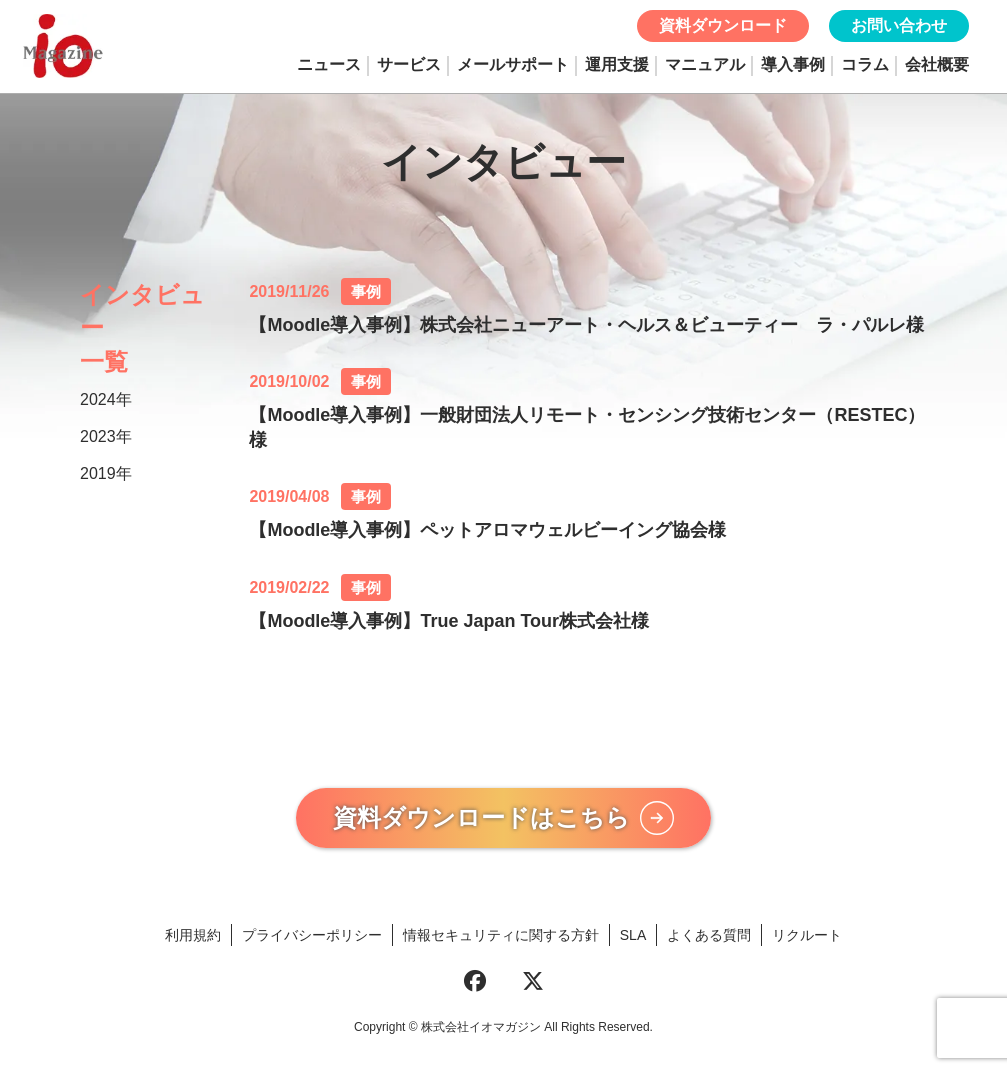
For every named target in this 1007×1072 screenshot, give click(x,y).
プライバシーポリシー (312, 941)
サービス (409, 64)
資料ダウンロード (723, 25)
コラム (865, 64)
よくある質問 (709, 941)
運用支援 (617, 64)
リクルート (807, 941)
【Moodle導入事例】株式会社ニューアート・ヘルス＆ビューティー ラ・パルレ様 (586, 325)
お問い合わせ (899, 25)
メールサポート (513, 64)
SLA (633, 941)
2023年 (106, 436)
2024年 (106, 399)
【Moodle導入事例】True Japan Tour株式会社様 (449, 621)
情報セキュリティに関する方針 (501, 941)
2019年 (106, 473)
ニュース (329, 64)
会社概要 (937, 64)
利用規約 (193, 941)
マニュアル (705, 64)
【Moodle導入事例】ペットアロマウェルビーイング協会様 (487, 530)
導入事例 (793, 64)
